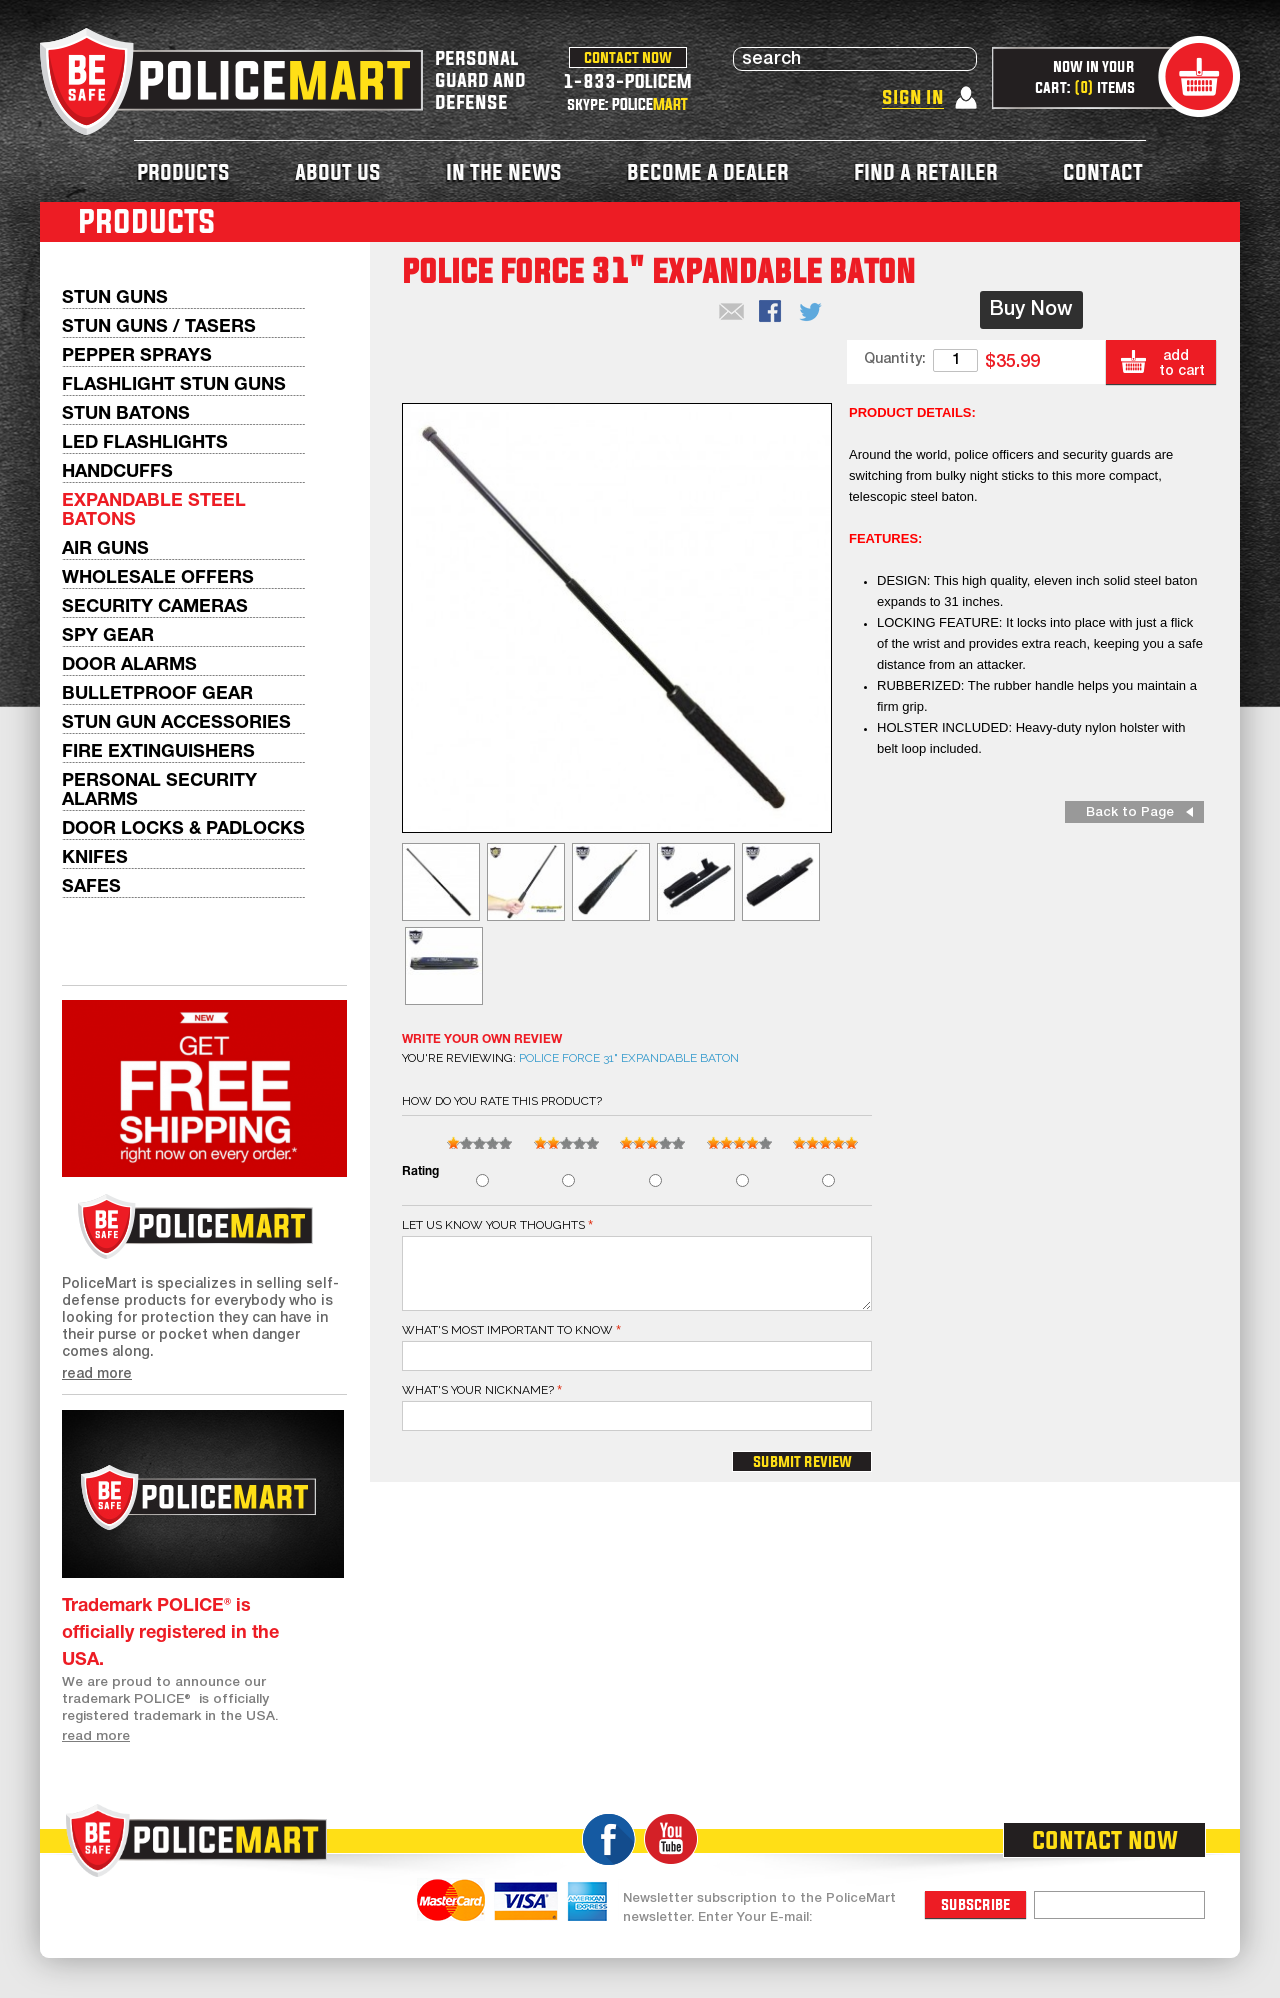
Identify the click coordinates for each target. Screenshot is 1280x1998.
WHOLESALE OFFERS (158, 578)
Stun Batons (126, 414)
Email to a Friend (732, 313)
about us (338, 171)
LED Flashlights (145, 443)
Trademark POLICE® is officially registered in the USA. (170, 1633)
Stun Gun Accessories (176, 723)
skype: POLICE (627, 104)
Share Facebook (772, 313)
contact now (628, 57)
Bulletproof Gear (157, 694)
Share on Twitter (812, 313)
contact (1103, 171)
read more (97, 1374)
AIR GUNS (105, 549)
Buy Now (1031, 310)
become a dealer (708, 171)
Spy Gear (108, 636)
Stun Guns (115, 298)
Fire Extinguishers (158, 752)
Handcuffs (117, 472)
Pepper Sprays (137, 356)
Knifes (95, 858)
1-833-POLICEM (627, 80)
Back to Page (1130, 812)
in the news (504, 171)
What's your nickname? (478, 1390)
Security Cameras (155, 607)
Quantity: (895, 359)
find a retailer (926, 171)
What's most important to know (507, 1330)
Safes (91, 887)
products (183, 171)
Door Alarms (129, 665)
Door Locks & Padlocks (183, 829)
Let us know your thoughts (493, 1225)
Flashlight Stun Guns (174, 385)
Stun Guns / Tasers (159, 327)
